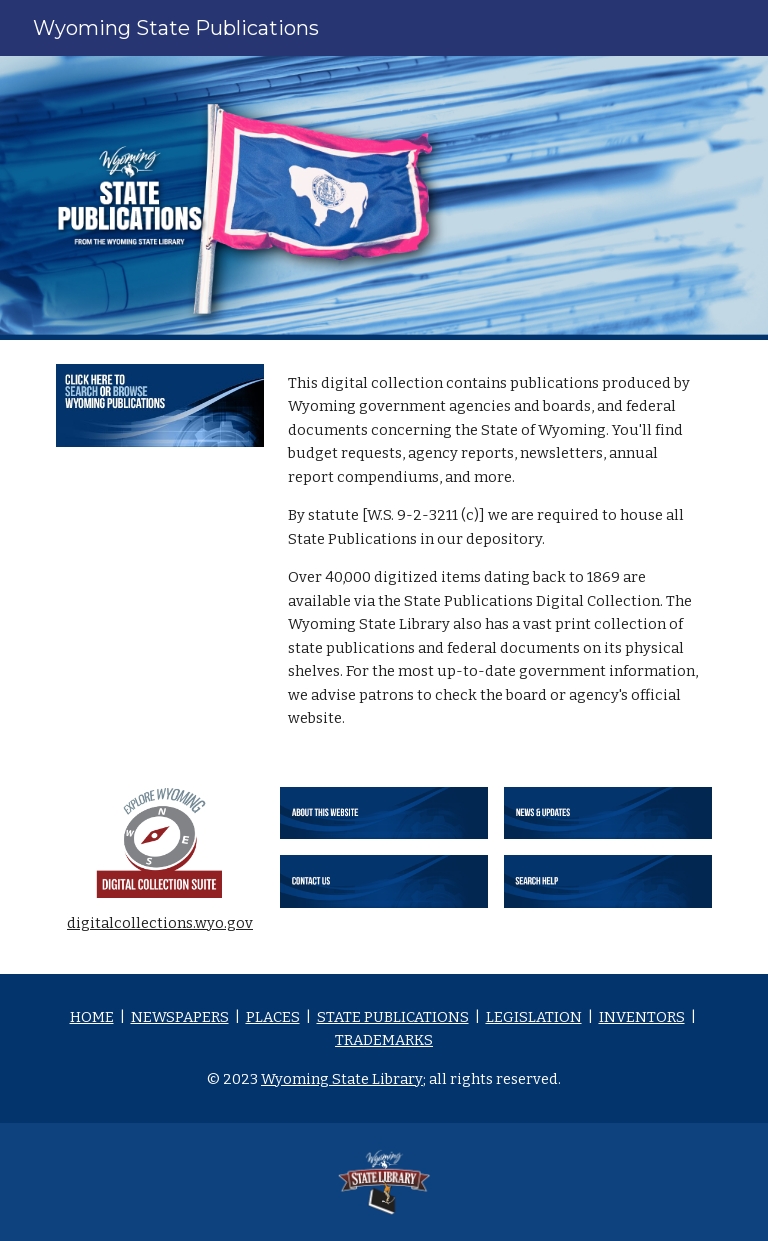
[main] (495, 551)
